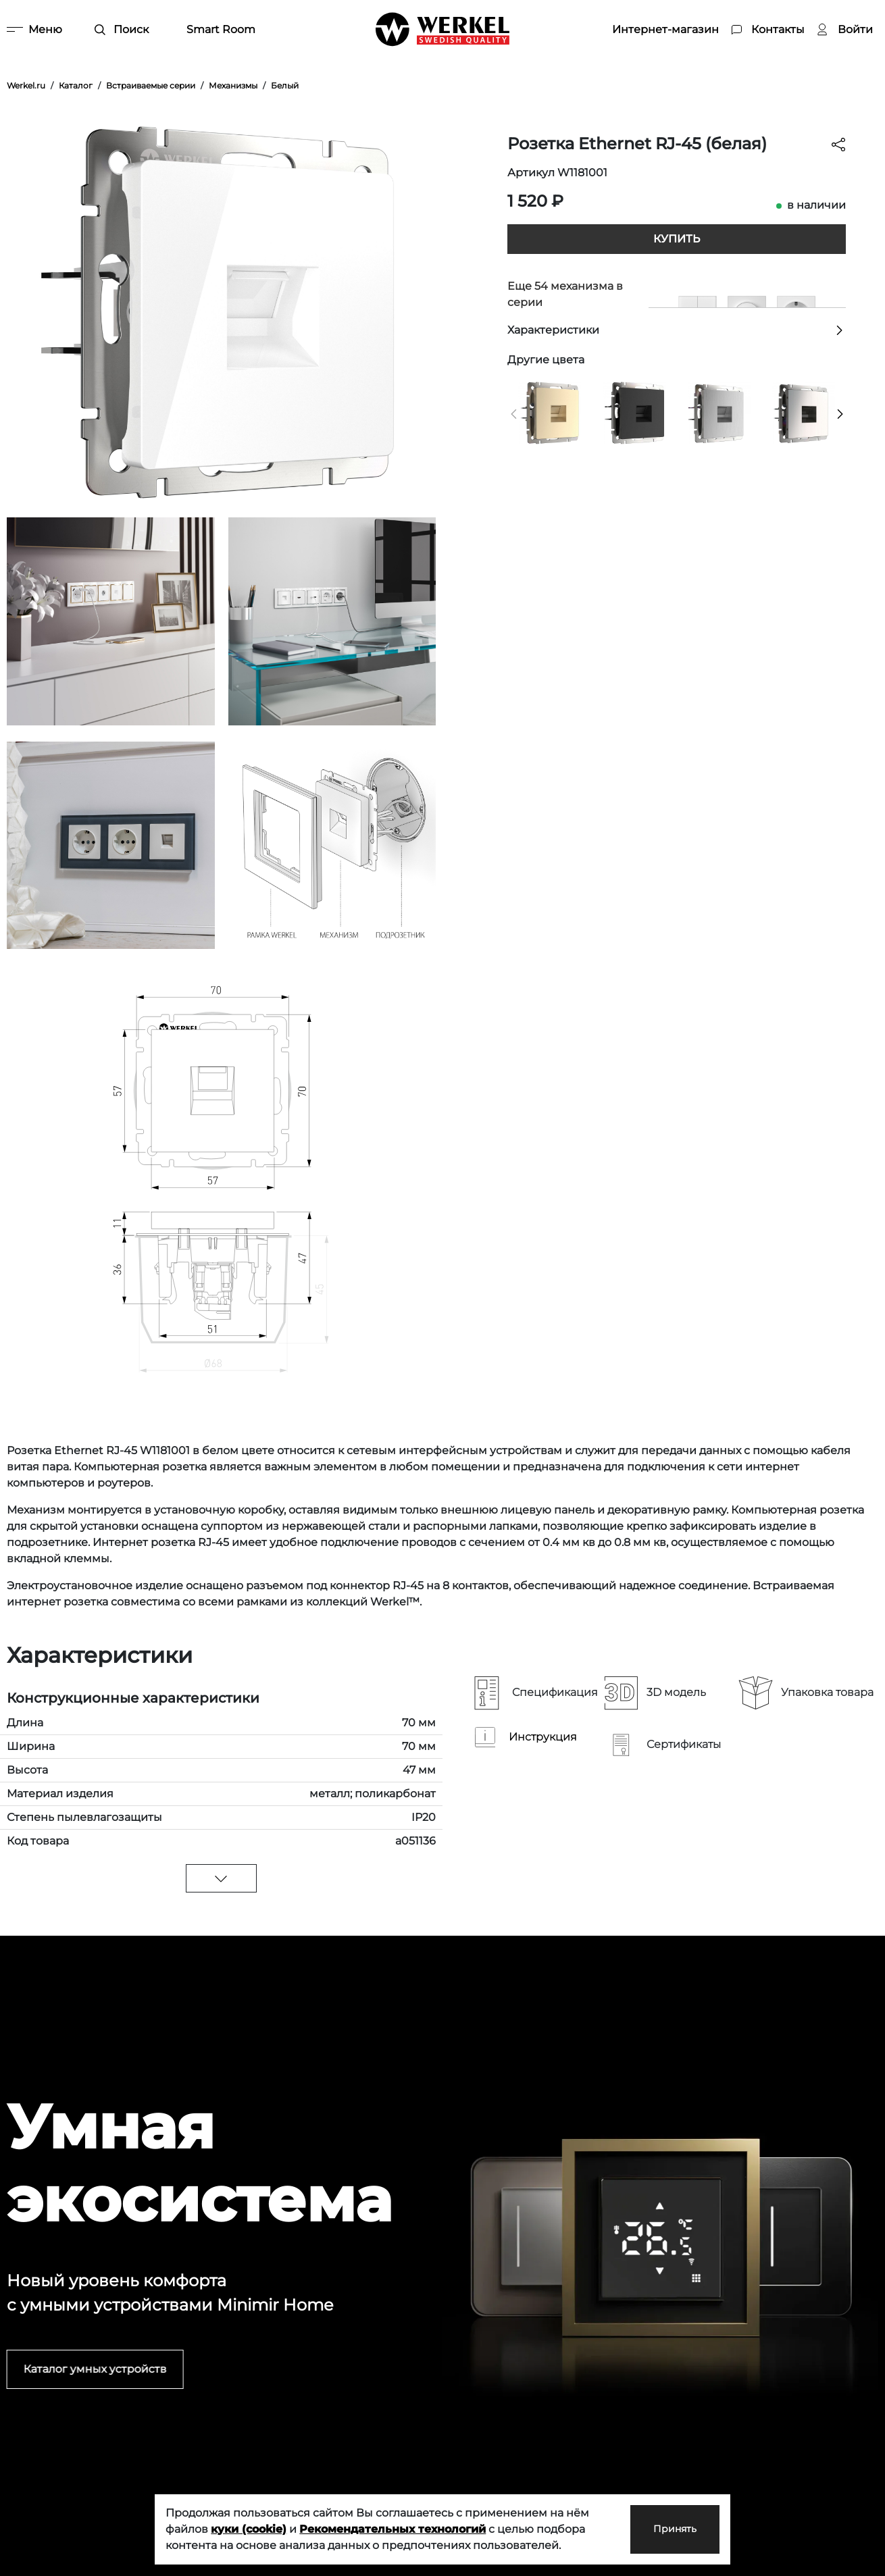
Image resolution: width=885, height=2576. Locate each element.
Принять (662, 2529)
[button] (514, 414)
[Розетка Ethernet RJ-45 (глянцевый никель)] (803, 412)
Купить (676, 238)
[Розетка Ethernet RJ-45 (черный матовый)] (634, 412)
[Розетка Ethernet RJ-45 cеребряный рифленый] (719, 412)
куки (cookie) (248, 2529)
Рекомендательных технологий (392, 2529)
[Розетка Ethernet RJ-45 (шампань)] (549, 412)
